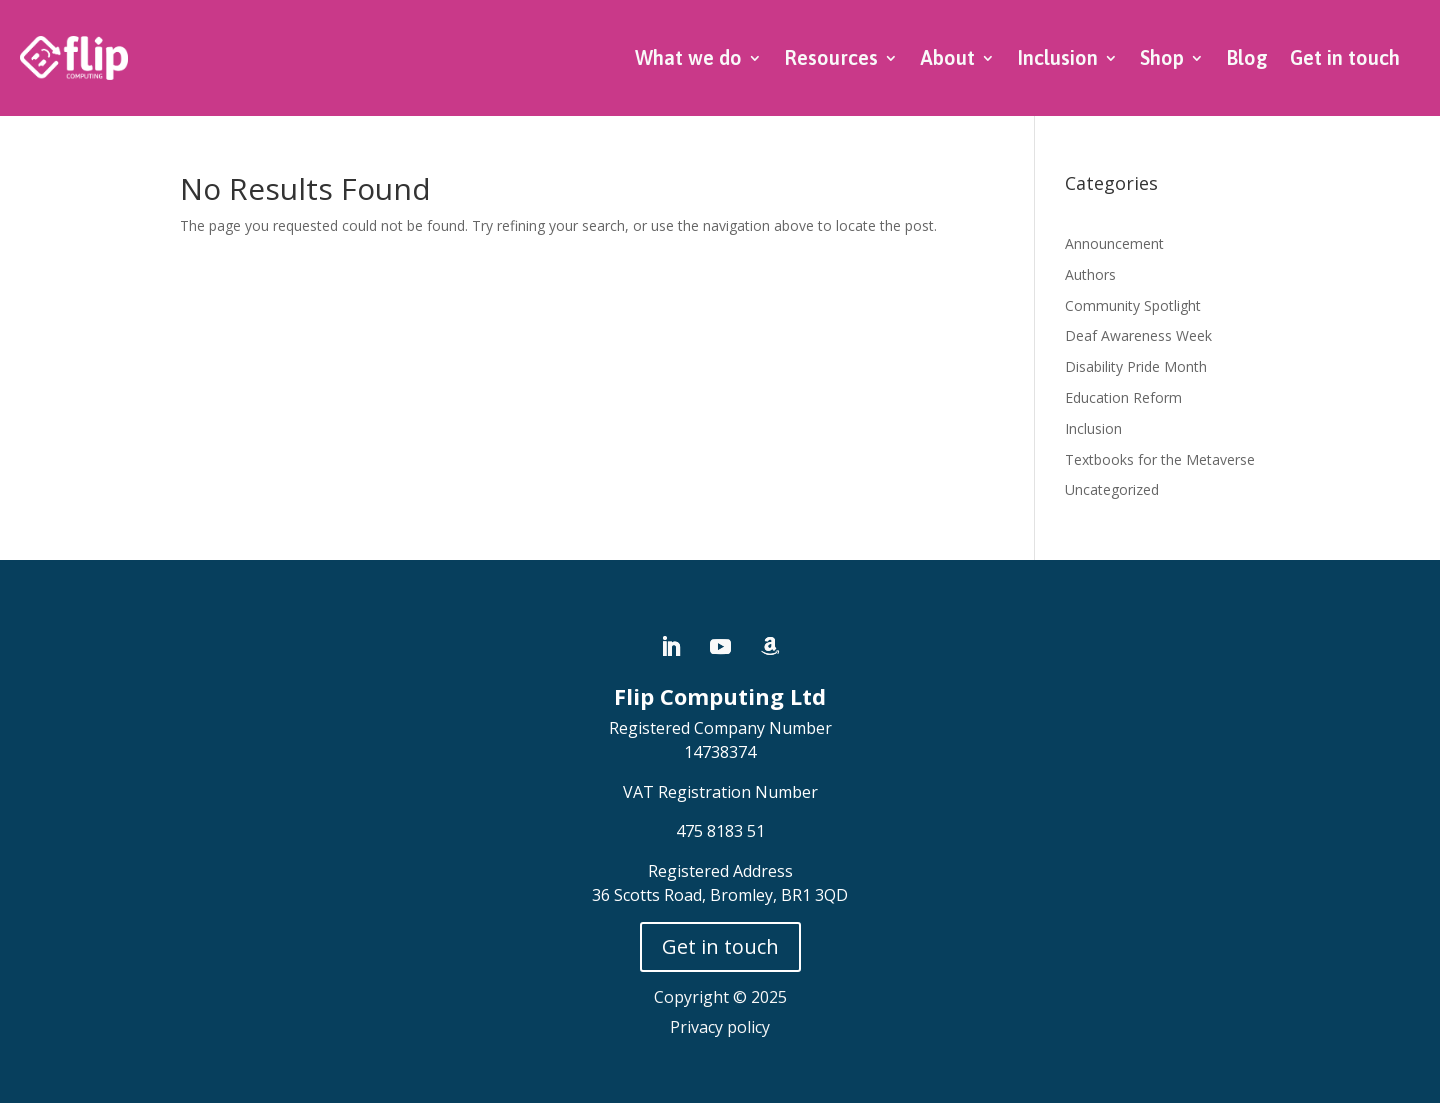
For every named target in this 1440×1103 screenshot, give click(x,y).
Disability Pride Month (1136, 366)
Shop (1162, 57)
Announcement (1114, 243)
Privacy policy (720, 1027)
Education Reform (1123, 397)
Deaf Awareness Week (1138, 335)
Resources (831, 57)
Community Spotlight (1133, 305)
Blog (1247, 57)
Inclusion (1057, 57)
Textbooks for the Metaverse (1160, 459)
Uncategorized (1112, 489)
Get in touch (1345, 57)
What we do (688, 57)
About (947, 57)
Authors (1090, 274)
